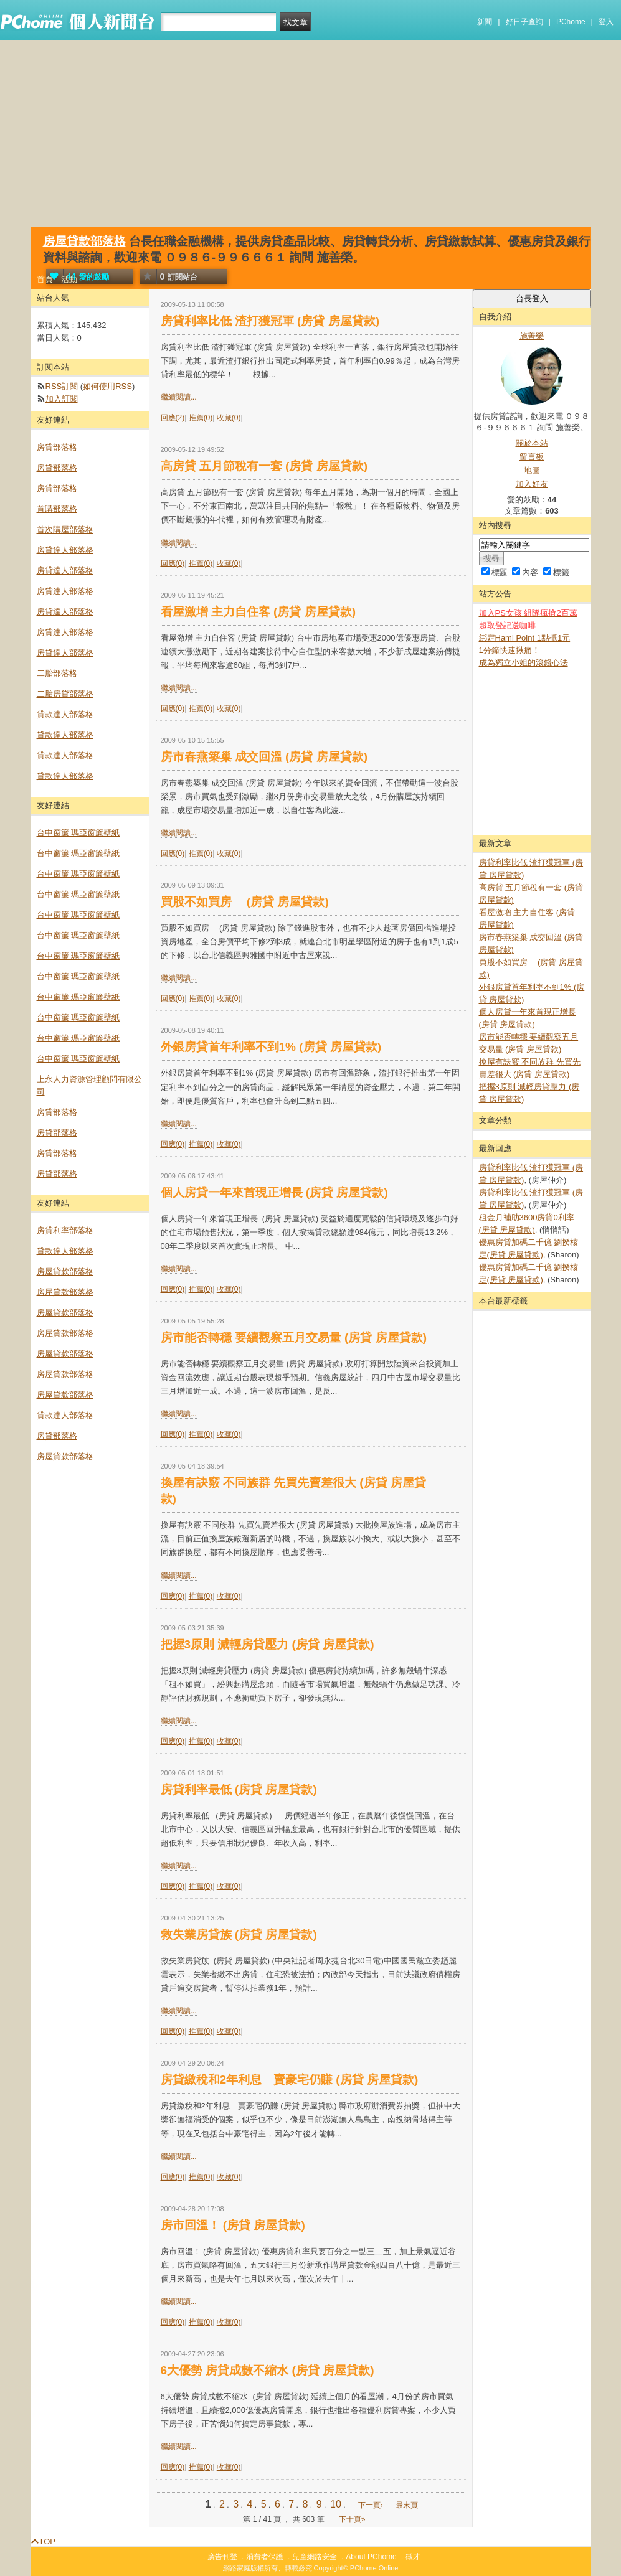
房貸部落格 (57, 447)
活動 (69, 279)
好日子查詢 (524, 21)
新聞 (484, 21)
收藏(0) (229, 417)
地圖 (532, 470)
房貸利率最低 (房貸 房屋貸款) (239, 1789)
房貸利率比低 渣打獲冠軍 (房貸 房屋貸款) (270, 320)
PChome (570, 21)
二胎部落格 (57, 673)
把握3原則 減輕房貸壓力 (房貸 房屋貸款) (267, 1644)
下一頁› (371, 2505)
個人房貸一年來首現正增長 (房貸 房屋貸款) (274, 1192)
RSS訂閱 (61, 386)
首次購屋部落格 (65, 529)
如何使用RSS (107, 386)
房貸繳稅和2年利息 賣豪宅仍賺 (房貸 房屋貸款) (290, 2079)
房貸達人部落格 (65, 550)
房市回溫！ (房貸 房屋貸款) (233, 2225)
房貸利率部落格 (65, 1230)
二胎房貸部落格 (65, 693)
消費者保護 (264, 2556)
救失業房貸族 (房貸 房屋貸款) (239, 1934)
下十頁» (352, 2519)
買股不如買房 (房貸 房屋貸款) (245, 901)
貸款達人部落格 (65, 714)
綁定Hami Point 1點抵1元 (525, 637)
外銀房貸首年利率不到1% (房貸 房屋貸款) (271, 1046)
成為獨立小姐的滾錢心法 (523, 662)
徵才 (412, 2556)
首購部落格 (57, 509)
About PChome (371, 2556)
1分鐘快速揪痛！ (509, 650)
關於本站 (532, 443)
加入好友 (532, 484)
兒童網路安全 (314, 2556)
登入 (606, 21)
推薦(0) (201, 417)
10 (335, 2504)
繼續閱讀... (179, 397)
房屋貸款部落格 (84, 241)
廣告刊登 (222, 2556)
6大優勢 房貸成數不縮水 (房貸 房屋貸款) (267, 2370)
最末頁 (407, 2505)
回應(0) (173, 563)
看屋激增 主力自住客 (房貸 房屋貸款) (258, 611)
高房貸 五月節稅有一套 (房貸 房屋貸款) (264, 465)
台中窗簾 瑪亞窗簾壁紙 (78, 832)
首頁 (45, 279)
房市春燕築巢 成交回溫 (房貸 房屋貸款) (264, 756)
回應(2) (173, 417)
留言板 (531, 456)
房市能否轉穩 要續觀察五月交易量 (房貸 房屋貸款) (294, 1337)
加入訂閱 (61, 398)
